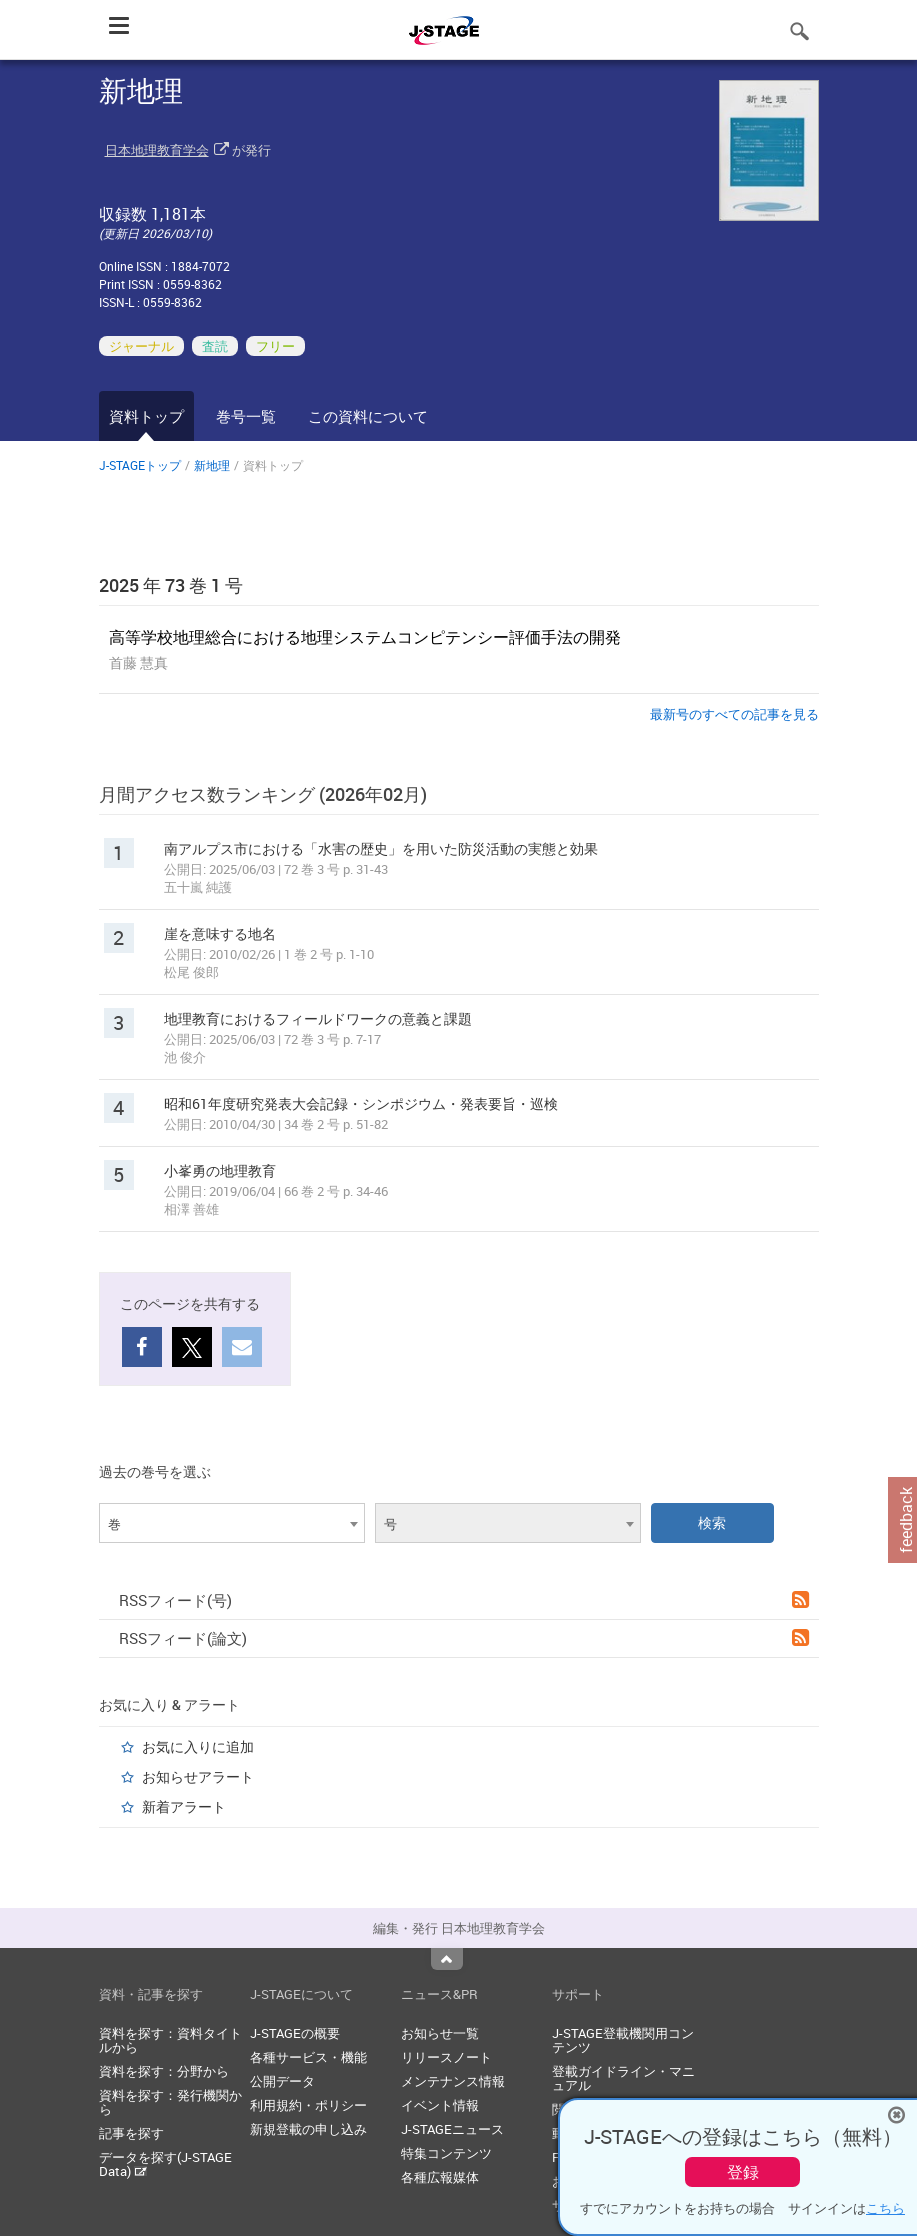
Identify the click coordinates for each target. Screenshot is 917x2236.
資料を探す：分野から (164, 2071)
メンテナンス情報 (453, 2081)
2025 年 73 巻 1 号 (171, 585)
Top (447, 1959)
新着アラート (184, 1806)
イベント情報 (440, 2105)
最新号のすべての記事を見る (734, 714)
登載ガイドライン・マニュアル (623, 2078)
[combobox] (232, 1523)
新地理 (212, 465)
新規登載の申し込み (308, 2129)
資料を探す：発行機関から (170, 2102)
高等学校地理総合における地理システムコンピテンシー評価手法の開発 (365, 637)
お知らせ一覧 (440, 2033)
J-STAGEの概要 (295, 2033)
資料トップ (146, 416)
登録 (743, 2172)
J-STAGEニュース (452, 2129)
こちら (885, 2208)
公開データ (282, 2081)
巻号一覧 (246, 416)
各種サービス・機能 (308, 2057)
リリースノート (446, 2057)
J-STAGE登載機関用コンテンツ (623, 2040)
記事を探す (131, 2133)
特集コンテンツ (446, 2153)
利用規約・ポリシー (308, 2105)
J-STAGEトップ (140, 465)
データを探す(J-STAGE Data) (165, 2164)
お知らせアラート (198, 1776)
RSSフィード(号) (464, 1600)
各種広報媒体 (440, 2177)
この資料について (368, 416)
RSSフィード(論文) (464, 1638)
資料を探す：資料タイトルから (170, 2040)
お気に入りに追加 (198, 1746)
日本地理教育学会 (157, 150)
